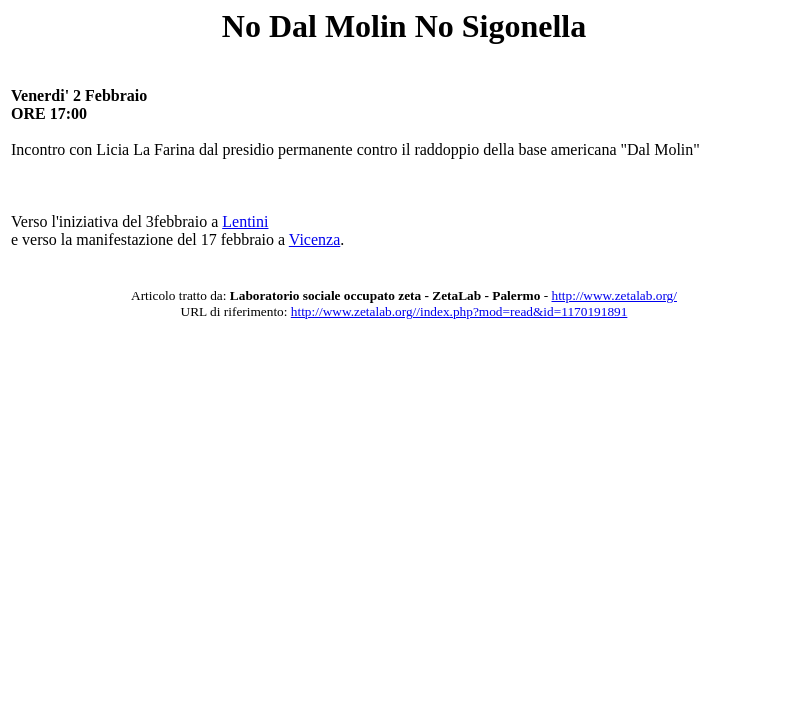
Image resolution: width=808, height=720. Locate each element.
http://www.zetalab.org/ (614, 295)
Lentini (245, 221)
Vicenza (314, 239)
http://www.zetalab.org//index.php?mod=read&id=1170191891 (459, 311)
